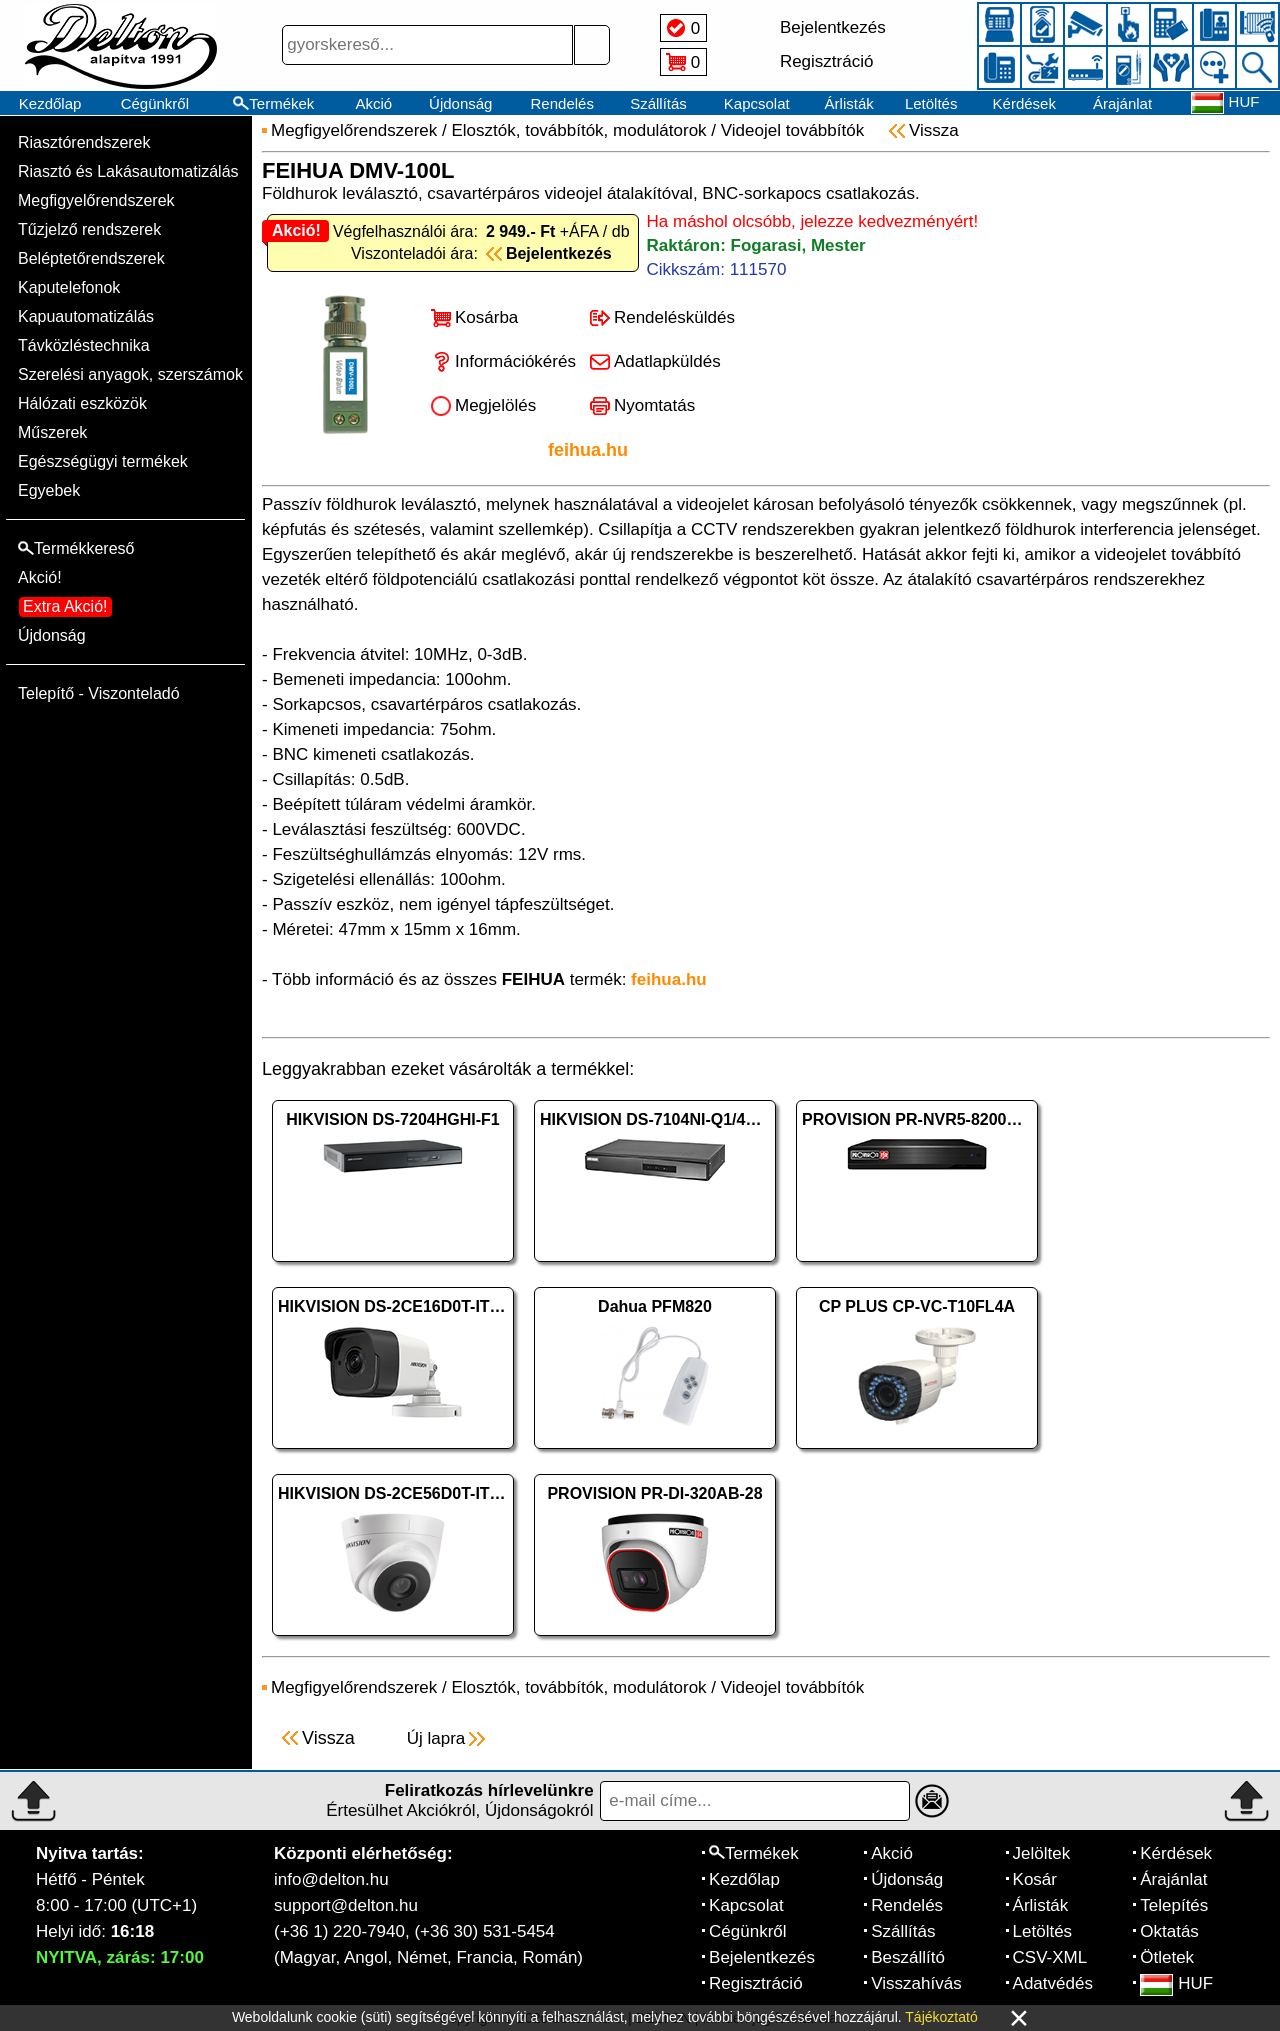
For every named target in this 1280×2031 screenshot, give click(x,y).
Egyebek (49, 490)
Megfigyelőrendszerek (96, 200)
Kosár (1035, 1879)
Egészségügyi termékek (103, 461)
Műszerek (52, 432)
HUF (1176, 1983)
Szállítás (658, 103)
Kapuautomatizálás (86, 316)
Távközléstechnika (84, 345)
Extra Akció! (65, 606)
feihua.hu (588, 450)
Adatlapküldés (667, 361)
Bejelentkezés (762, 1957)
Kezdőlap (50, 103)
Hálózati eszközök (82, 403)
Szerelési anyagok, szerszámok (130, 374)
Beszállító (908, 1957)
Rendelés (562, 103)
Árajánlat (1122, 103)
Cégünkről (155, 103)
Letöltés (931, 103)
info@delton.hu (331, 1879)
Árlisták (849, 103)
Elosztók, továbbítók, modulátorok (578, 130)
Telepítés (1174, 1905)
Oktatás (1169, 1931)
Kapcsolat (757, 103)
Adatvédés (1053, 1983)
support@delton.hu (346, 1905)
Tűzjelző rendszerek (89, 229)
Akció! (40, 577)
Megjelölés (495, 405)
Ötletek (1167, 1957)
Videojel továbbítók (792, 130)
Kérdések (1024, 103)
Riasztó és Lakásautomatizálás (128, 171)
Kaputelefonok (69, 287)
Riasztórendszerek (84, 142)
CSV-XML (1050, 1957)
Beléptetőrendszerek (91, 258)
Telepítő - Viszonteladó (99, 693)
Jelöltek (1042, 1853)
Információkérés (515, 361)
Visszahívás (916, 1983)
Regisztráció (756, 1983)
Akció (373, 103)
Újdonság (460, 103)
